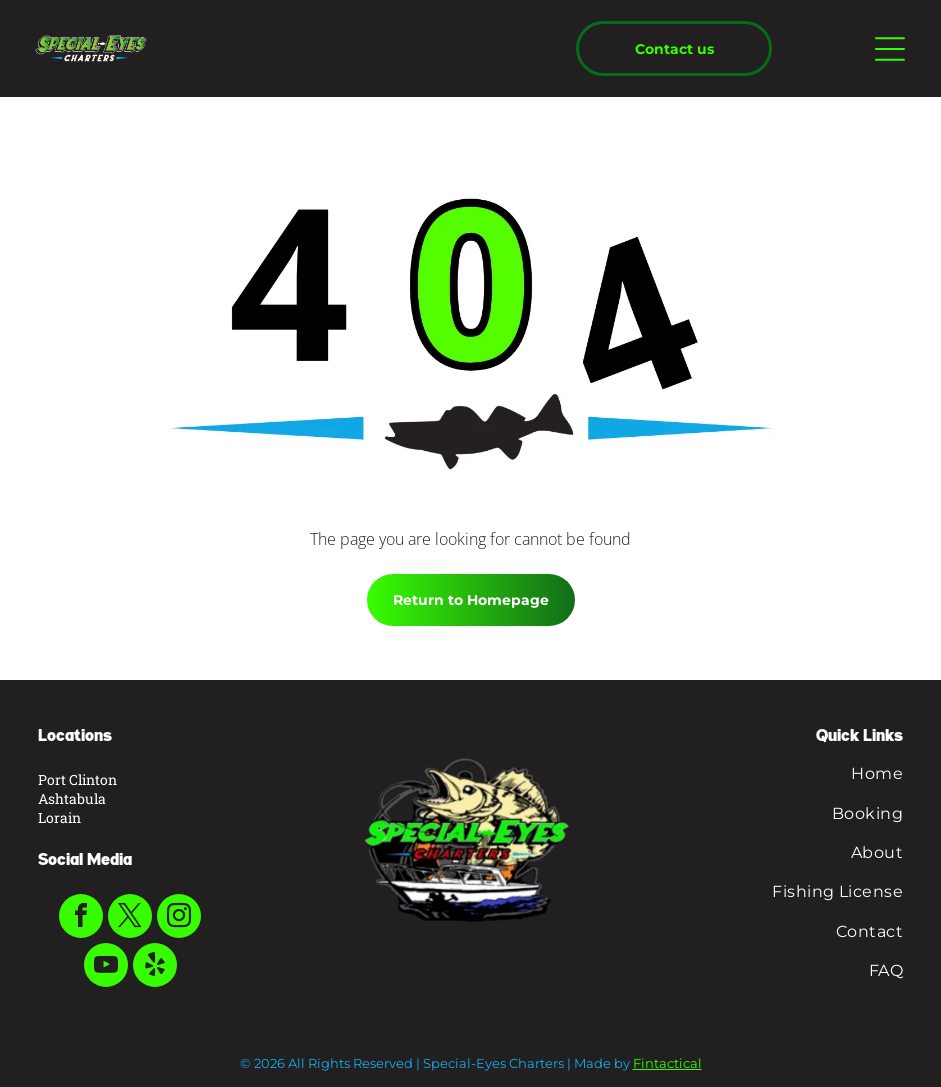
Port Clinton (77, 779)
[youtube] (106, 967)
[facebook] (81, 918)
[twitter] (130, 918)
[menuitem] (764, 773)
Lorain (59, 817)
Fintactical (667, 1063)
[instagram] (179, 918)
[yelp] (155, 967)
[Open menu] (890, 49)
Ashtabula (72, 798)
